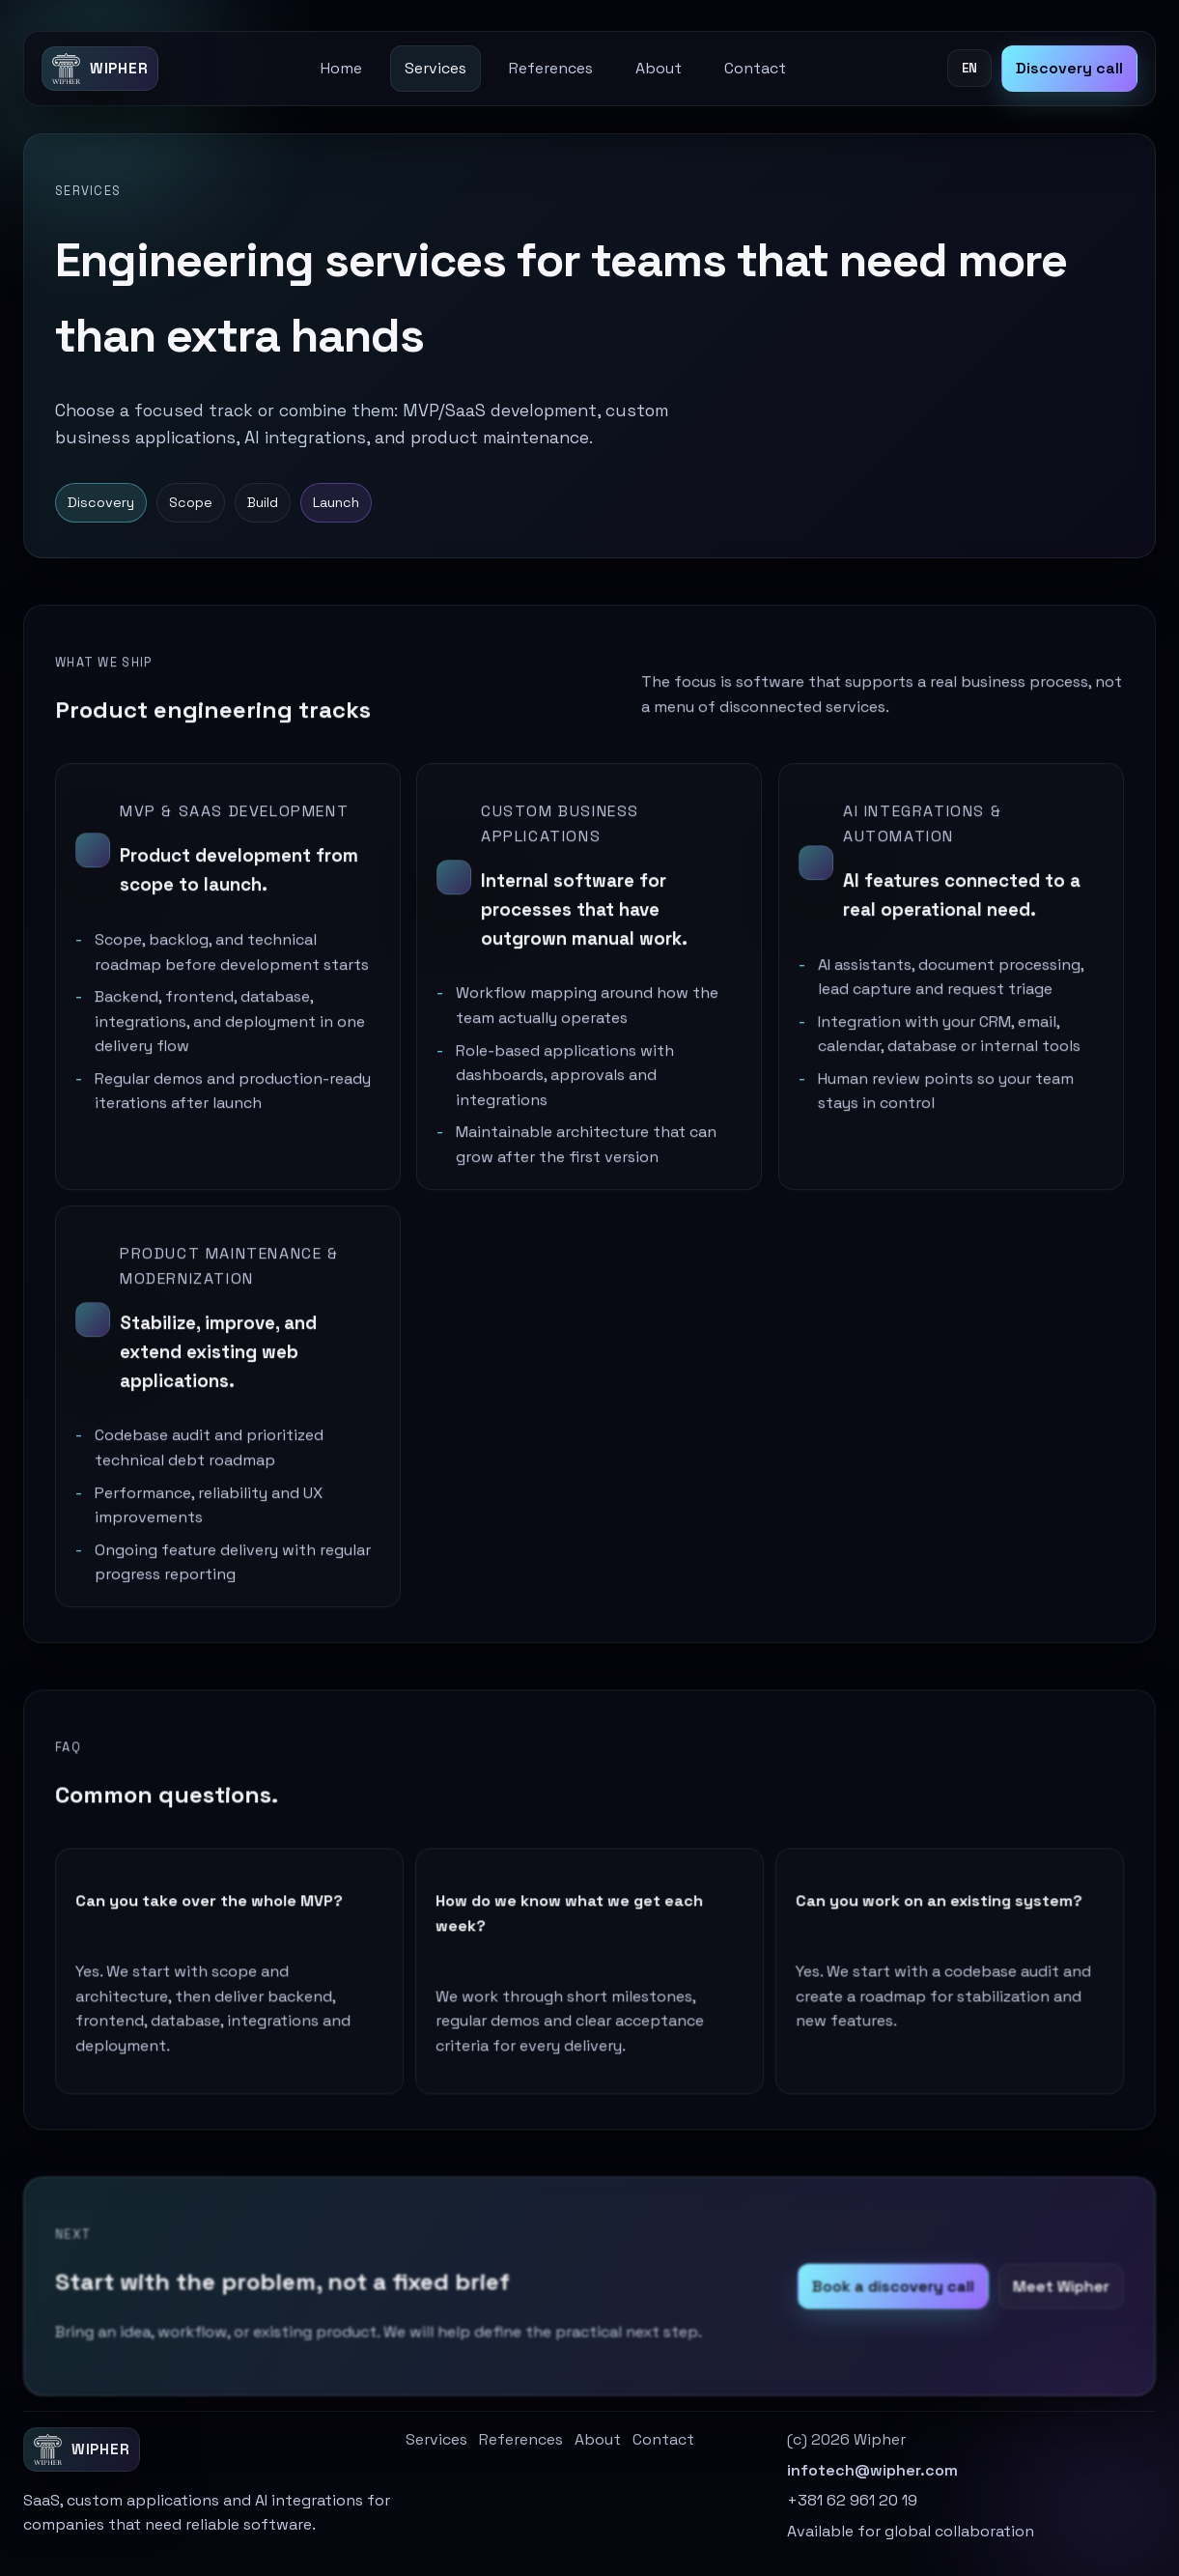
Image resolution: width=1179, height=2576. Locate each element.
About (658, 68)
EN (969, 68)
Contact (755, 68)
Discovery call (1069, 68)
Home (341, 68)
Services (435, 68)
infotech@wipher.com (872, 2470)
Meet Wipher (1053, 2301)
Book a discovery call (888, 2301)
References (551, 68)
